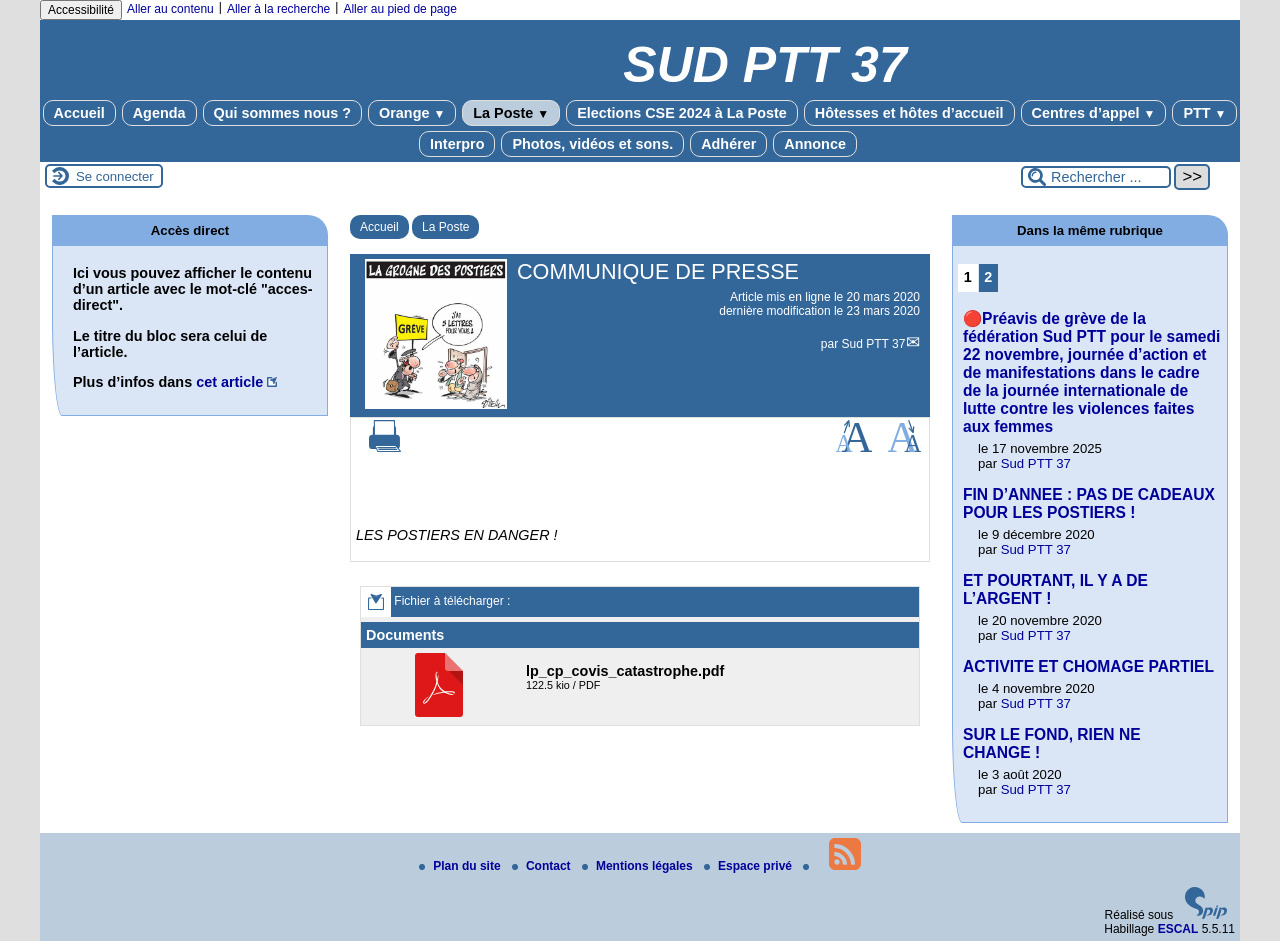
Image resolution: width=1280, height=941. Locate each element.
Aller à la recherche (278, 9)
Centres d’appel (1094, 113)
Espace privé (749, 866)
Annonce (815, 144)
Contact (543, 866)
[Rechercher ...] (1096, 177)
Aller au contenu (170, 9)
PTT (1204, 113)
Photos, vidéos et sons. (592, 144)
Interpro (457, 144)
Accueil (79, 113)
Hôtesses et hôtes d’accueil (909, 113)
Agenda (159, 113)
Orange (412, 113)
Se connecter (115, 176)
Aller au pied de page (399, 9)
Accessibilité (81, 10)
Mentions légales (639, 866)
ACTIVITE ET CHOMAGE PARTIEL (1088, 666)
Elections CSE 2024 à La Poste (682, 113)
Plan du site (461, 866)
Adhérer (728, 144)
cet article (229, 382)
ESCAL (1178, 929)
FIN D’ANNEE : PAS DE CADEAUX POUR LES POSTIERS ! (1089, 503)
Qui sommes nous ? (283, 113)
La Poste (511, 113)
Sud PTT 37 (874, 344)
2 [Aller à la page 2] (988, 277)
